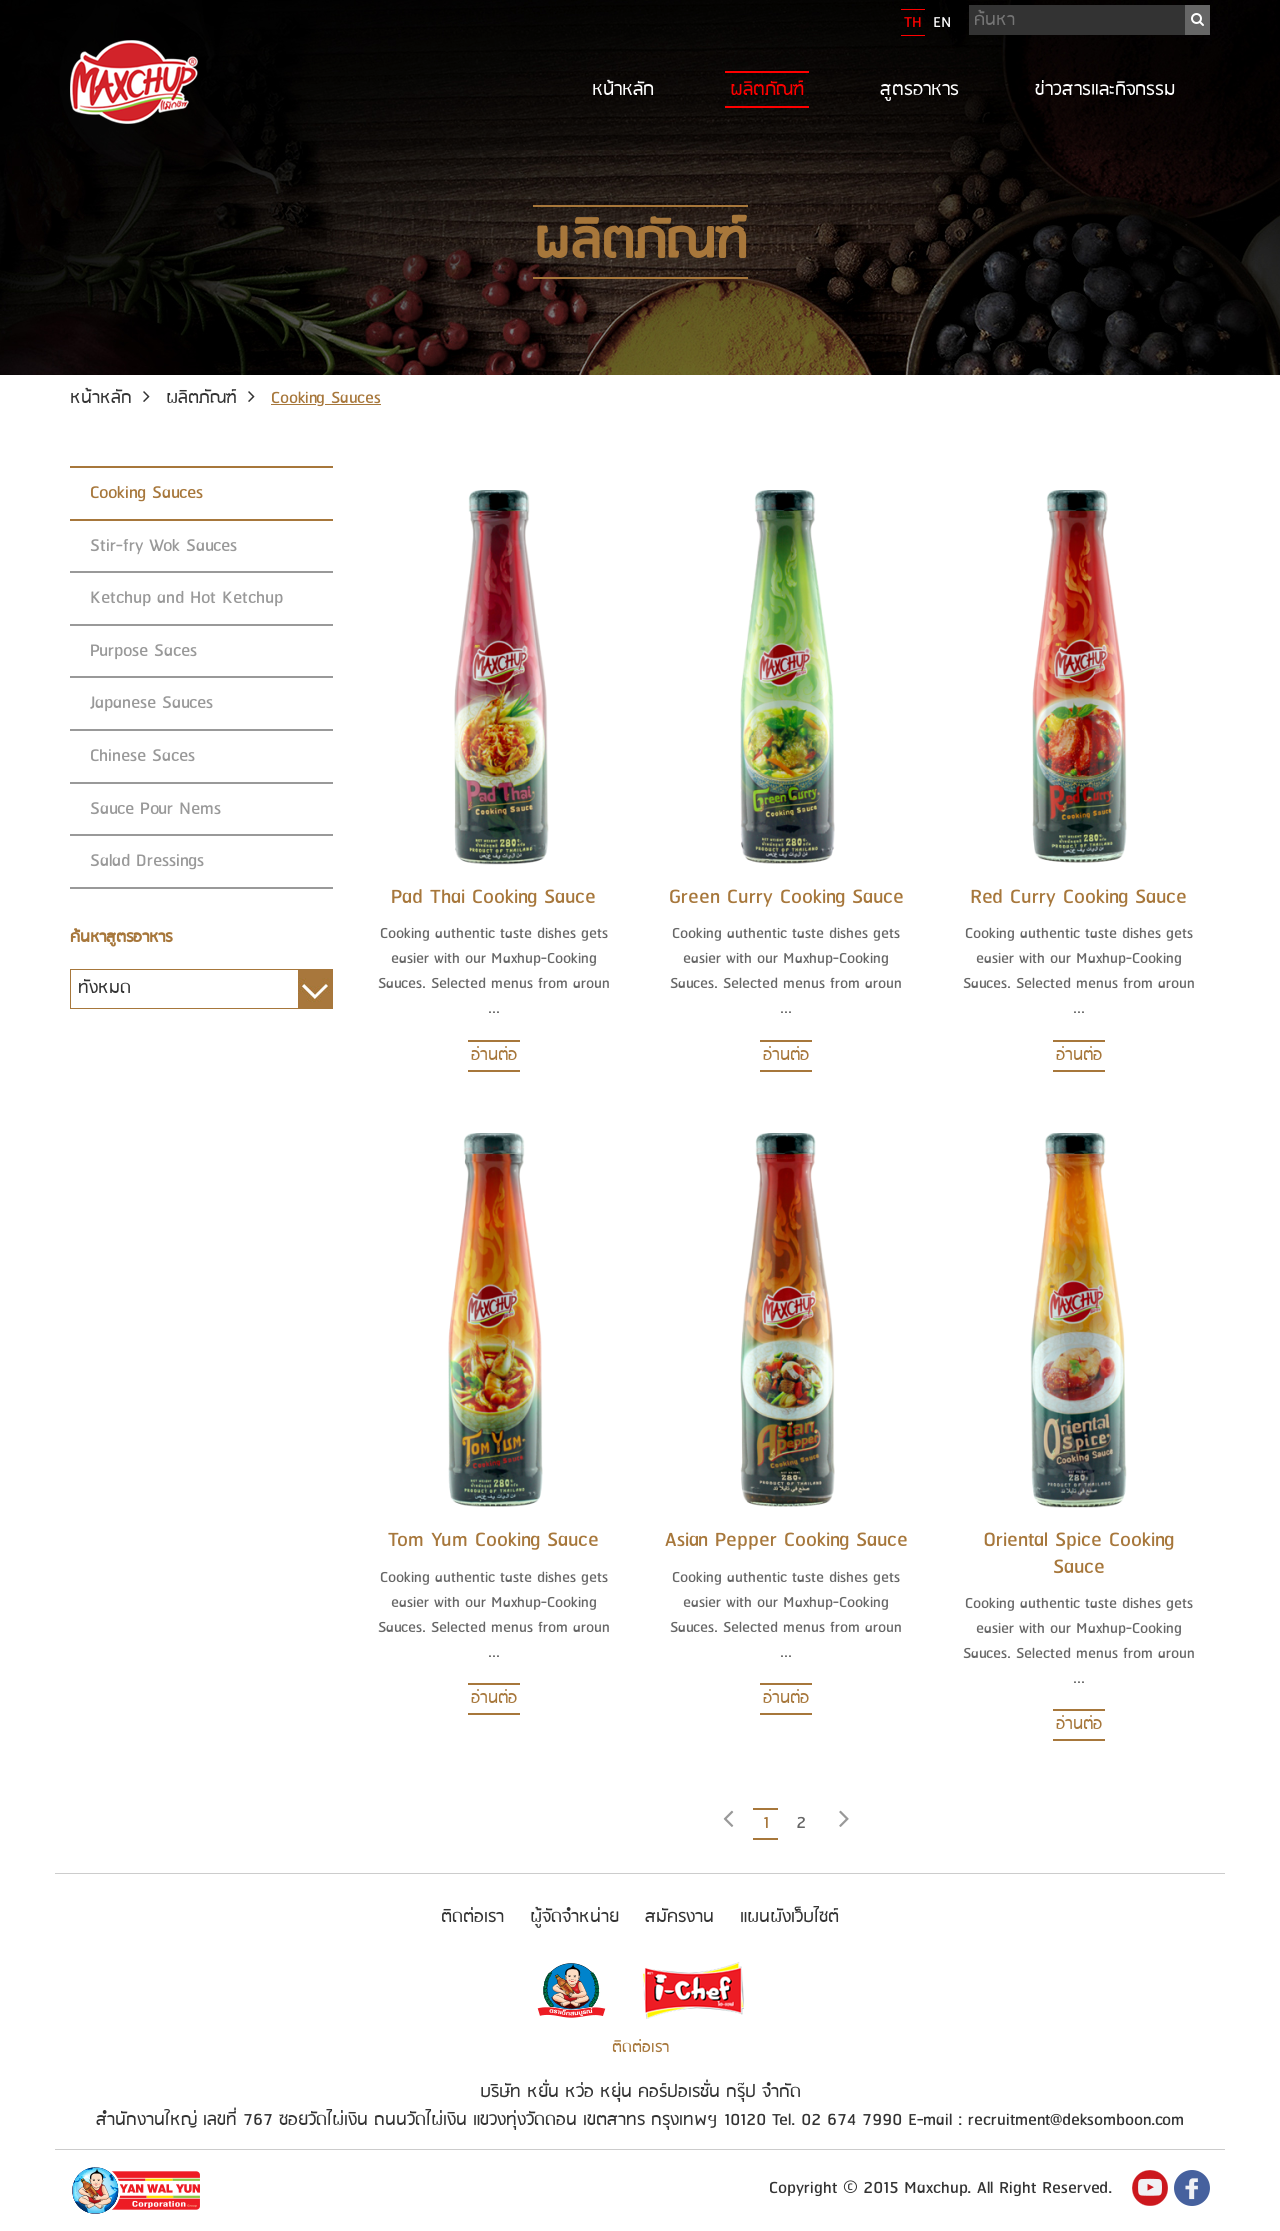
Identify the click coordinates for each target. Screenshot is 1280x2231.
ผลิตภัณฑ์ (767, 89)
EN (942, 22)
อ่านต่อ (494, 1055)
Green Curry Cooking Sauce (786, 897)
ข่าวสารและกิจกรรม (1105, 89)
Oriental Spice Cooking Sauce (1078, 1553)
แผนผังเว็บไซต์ (789, 1917)
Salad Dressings (147, 860)
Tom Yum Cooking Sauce (493, 1540)
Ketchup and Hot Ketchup (186, 597)
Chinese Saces (142, 755)
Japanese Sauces (151, 702)
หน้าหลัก (623, 89)
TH (913, 22)
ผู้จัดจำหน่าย (574, 1917)
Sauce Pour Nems (155, 808)
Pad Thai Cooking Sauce (493, 897)
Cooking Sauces (146, 492)
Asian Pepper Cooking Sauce (786, 1540)
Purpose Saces (143, 650)
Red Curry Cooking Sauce (1078, 897)
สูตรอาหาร (919, 89)
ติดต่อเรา (472, 1917)
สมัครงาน (679, 1917)
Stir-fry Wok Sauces (163, 545)
